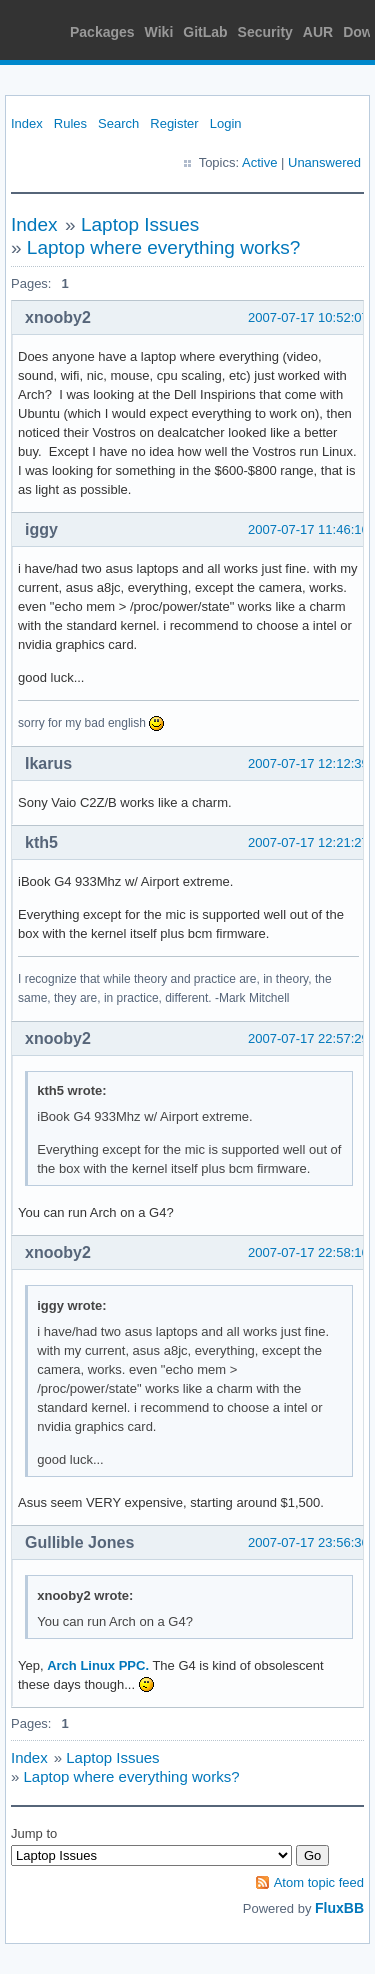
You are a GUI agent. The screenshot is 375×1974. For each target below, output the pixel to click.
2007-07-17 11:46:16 (308, 529)
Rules (70, 123)
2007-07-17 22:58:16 (308, 1252)
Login (226, 123)
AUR (318, 32)
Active (259, 162)
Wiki (159, 32)
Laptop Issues (140, 224)
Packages (102, 32)
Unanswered (324, 162)
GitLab (205, 32)
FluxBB (339, 1908)
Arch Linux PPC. (98, 1665)
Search (118, 123)
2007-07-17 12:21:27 (308, 842)
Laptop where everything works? (164, 247)
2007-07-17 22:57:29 (308, 1038)
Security (265, 32)
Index (27, 123)
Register (174, 123)
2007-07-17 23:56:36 (308, 1542)
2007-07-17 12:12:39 (308, 763)
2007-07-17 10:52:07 (308, 317)
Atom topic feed (319, 1882)
